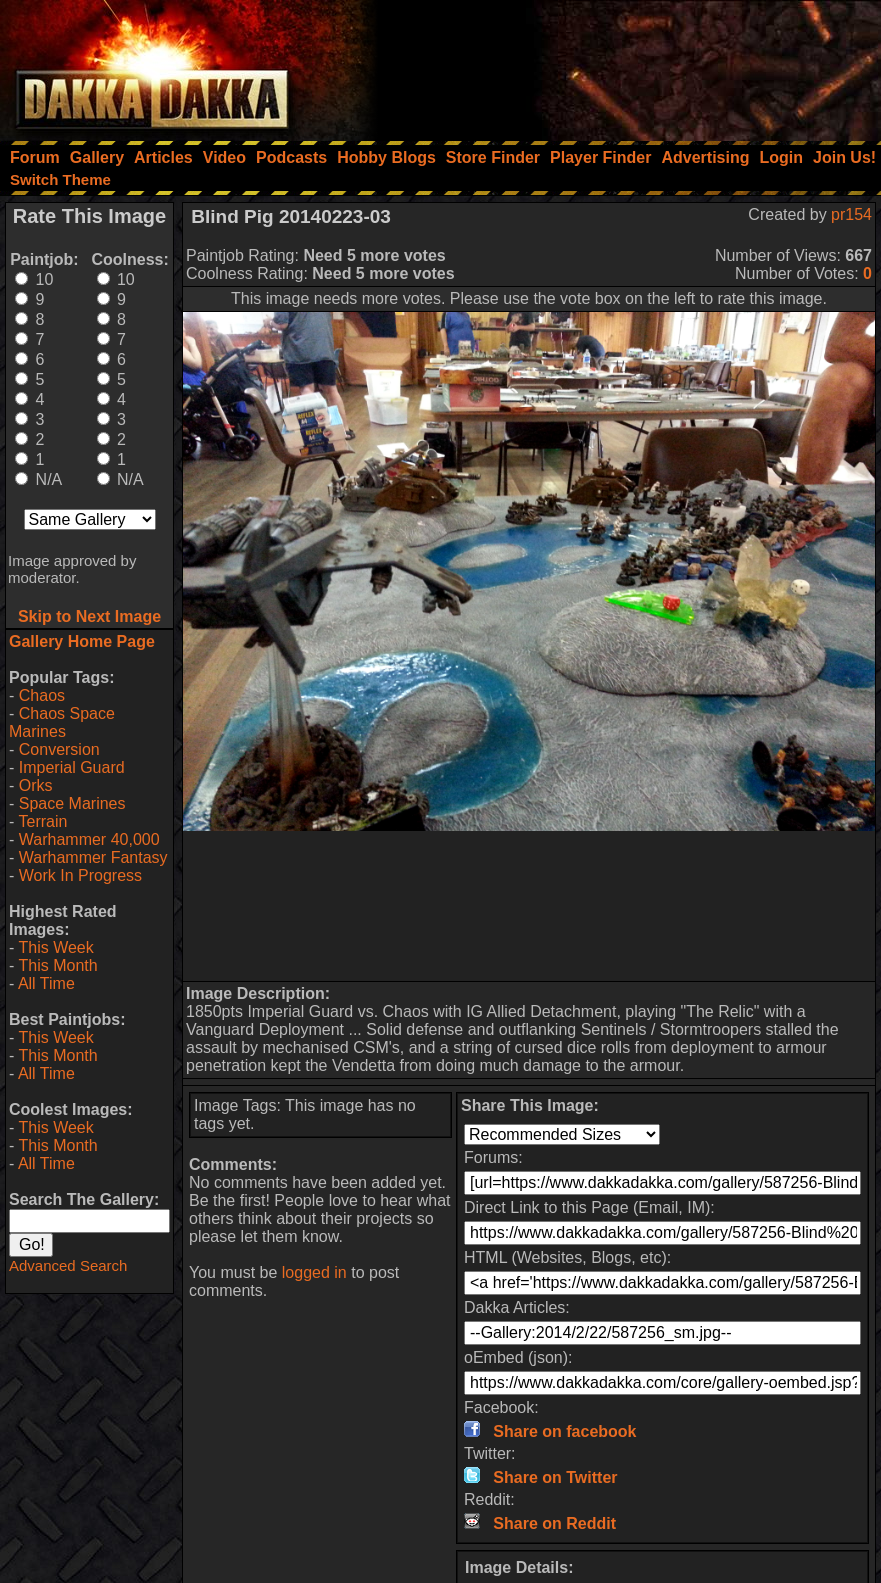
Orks (36, 785)
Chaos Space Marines (62, 722)
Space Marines (72, 803)
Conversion (59, 749)
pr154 (851, 214)
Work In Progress (80, 875)
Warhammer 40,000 (89, 839)
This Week (55, 947)
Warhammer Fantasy (93, 857)
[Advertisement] (612, 65)
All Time (46, 983)
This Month (57, 965)
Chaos (42, 695)
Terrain (42, 821)
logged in (314, 1272)
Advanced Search (68, 1265)
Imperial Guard (72, 767)
